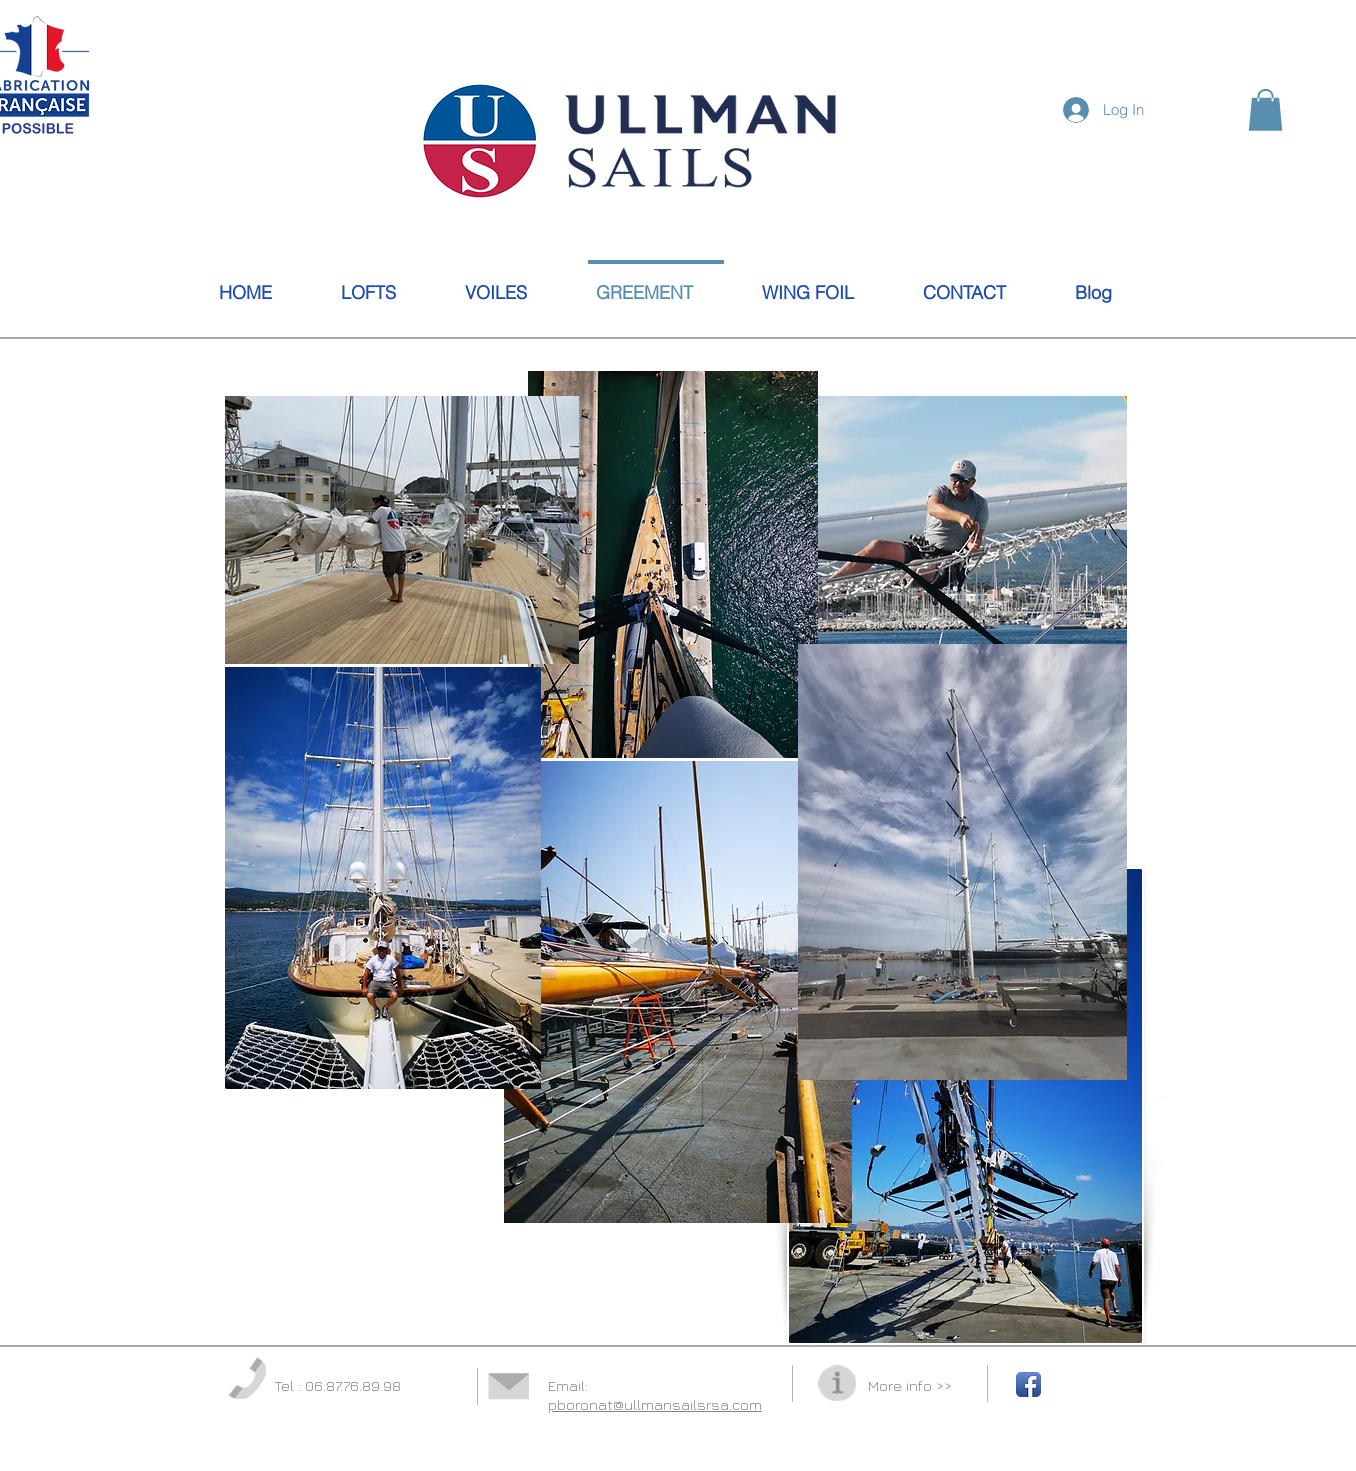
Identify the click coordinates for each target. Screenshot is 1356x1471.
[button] (1265, 110)
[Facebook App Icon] (1028, 1384)
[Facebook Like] (1265, 229)
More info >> (910, 1385)
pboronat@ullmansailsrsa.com (655, 1404)
